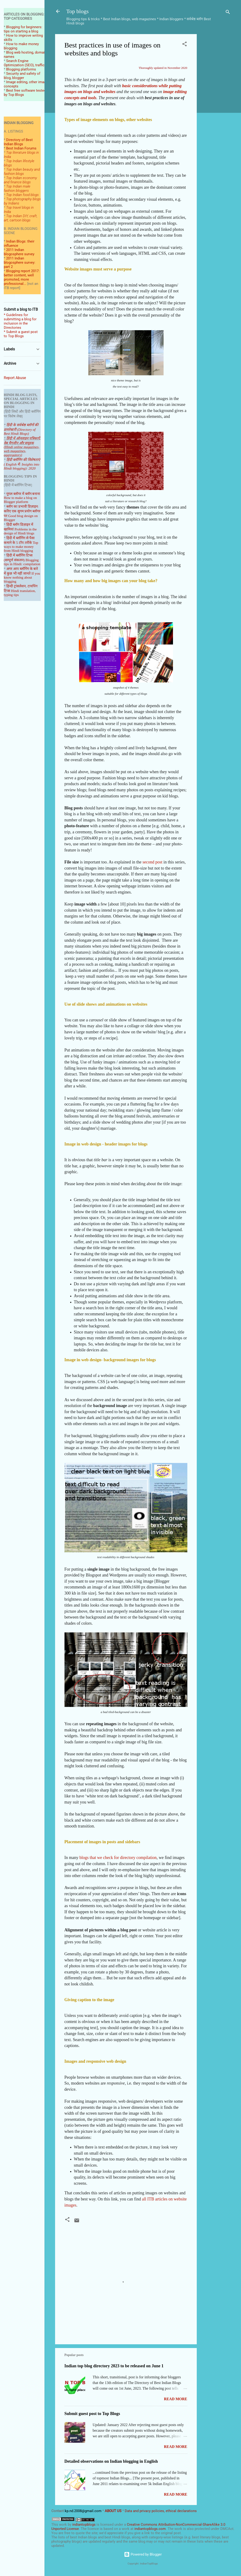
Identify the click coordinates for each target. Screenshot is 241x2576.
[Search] (228, 13)
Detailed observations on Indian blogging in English (111, 2461)
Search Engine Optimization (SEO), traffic (24, 63)
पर (5, 516)
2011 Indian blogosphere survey (19, 252)
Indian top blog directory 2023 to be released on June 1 (114, 2366)
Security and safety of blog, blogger (22, 75)
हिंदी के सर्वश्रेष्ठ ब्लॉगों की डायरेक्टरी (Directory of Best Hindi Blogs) (21, 429)
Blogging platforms (21, 69)
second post (152, 862)
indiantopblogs (84, 2524)
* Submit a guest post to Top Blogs (21, 334)
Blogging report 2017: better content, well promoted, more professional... (22, 277)
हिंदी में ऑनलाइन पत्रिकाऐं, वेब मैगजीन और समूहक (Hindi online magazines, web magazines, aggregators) (22, 446)
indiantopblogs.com (150, 2529)
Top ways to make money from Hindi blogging (21, 547)
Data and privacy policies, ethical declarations (161, 2511)
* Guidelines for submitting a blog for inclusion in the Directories (20, 321)
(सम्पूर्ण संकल (13, 560)
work (63, 2524)
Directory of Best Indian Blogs (18, 142)
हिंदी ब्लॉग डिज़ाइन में (19, 524)
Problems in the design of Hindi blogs (20, 531)
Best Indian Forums (21, 148)
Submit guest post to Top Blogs (92, 2413)
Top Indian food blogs (22, 195)
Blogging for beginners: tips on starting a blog (23, 29)
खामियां (9, 529)
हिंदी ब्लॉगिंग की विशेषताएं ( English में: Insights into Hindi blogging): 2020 (22, 464)
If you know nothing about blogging (22, 577)
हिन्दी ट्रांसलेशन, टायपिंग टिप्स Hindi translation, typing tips (20, 590)
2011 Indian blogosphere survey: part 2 (19, 262)
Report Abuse (15, 378)
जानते (27, 573)
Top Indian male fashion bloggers (17, 188)
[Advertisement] (216, 104)
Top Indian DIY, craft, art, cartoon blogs (20, 218)
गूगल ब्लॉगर (19, 494)
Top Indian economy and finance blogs (20, 180)
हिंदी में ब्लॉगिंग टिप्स (19, 555)
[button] (184, 44)
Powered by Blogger (143, 2554)
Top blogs (77, 11)
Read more (175, 2399)
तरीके (28, 543)
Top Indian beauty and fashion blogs (22, 171)
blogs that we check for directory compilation (118, 1857)
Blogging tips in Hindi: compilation (22, 562)
